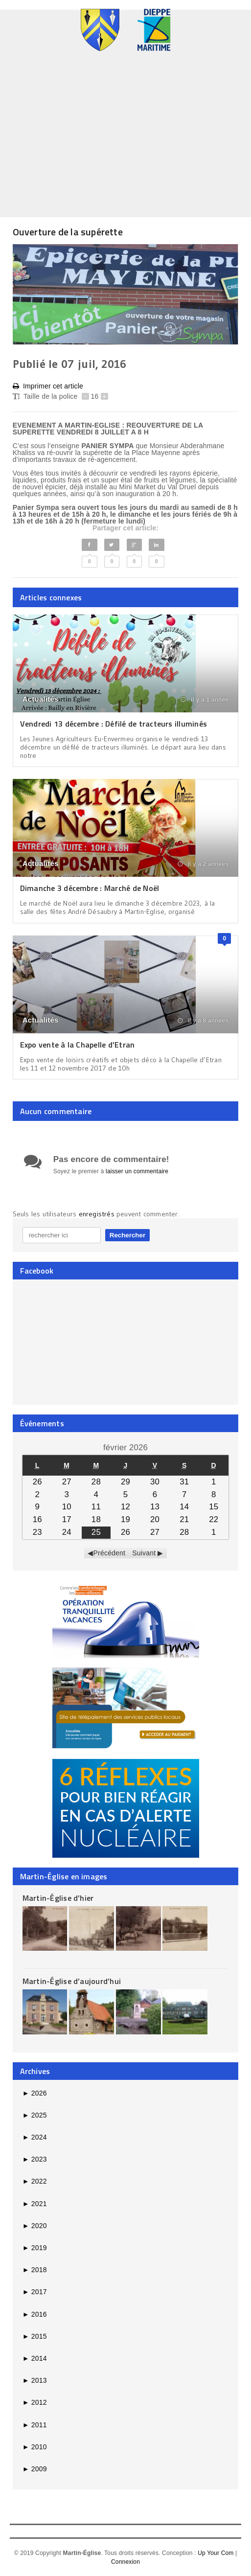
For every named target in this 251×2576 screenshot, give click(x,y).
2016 (35, 2314)
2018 (35, 2270)
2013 (35, 2380)
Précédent (109, 1553)
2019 (35, 2248)
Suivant (144, 1553)
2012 (35, 2402)
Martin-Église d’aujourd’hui (72, 1981)
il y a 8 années (203, 1021)
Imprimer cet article (48, 386)
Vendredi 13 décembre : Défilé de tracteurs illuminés (113, 723)
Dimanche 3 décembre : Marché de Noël (90, 888)
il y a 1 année (204, 700)
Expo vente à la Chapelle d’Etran (77, 1044)
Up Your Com (215, 2553)
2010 (35, 2447)
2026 (35, 2093)
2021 (35, 2204)
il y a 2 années (203, 864)
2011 (35, 2425)
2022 (35, 2181)
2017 (35, 2292)
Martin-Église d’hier (58, 1898)
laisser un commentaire (137, 1171)
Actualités (41, 699)
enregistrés (98, 1213)
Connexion (125, 2561)
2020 (35, 2226)
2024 (35, 2137)
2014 (35, 2358)
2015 (35, 2336)
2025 (35, 2115)
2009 (35, 2469)
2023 (35, 2159)
